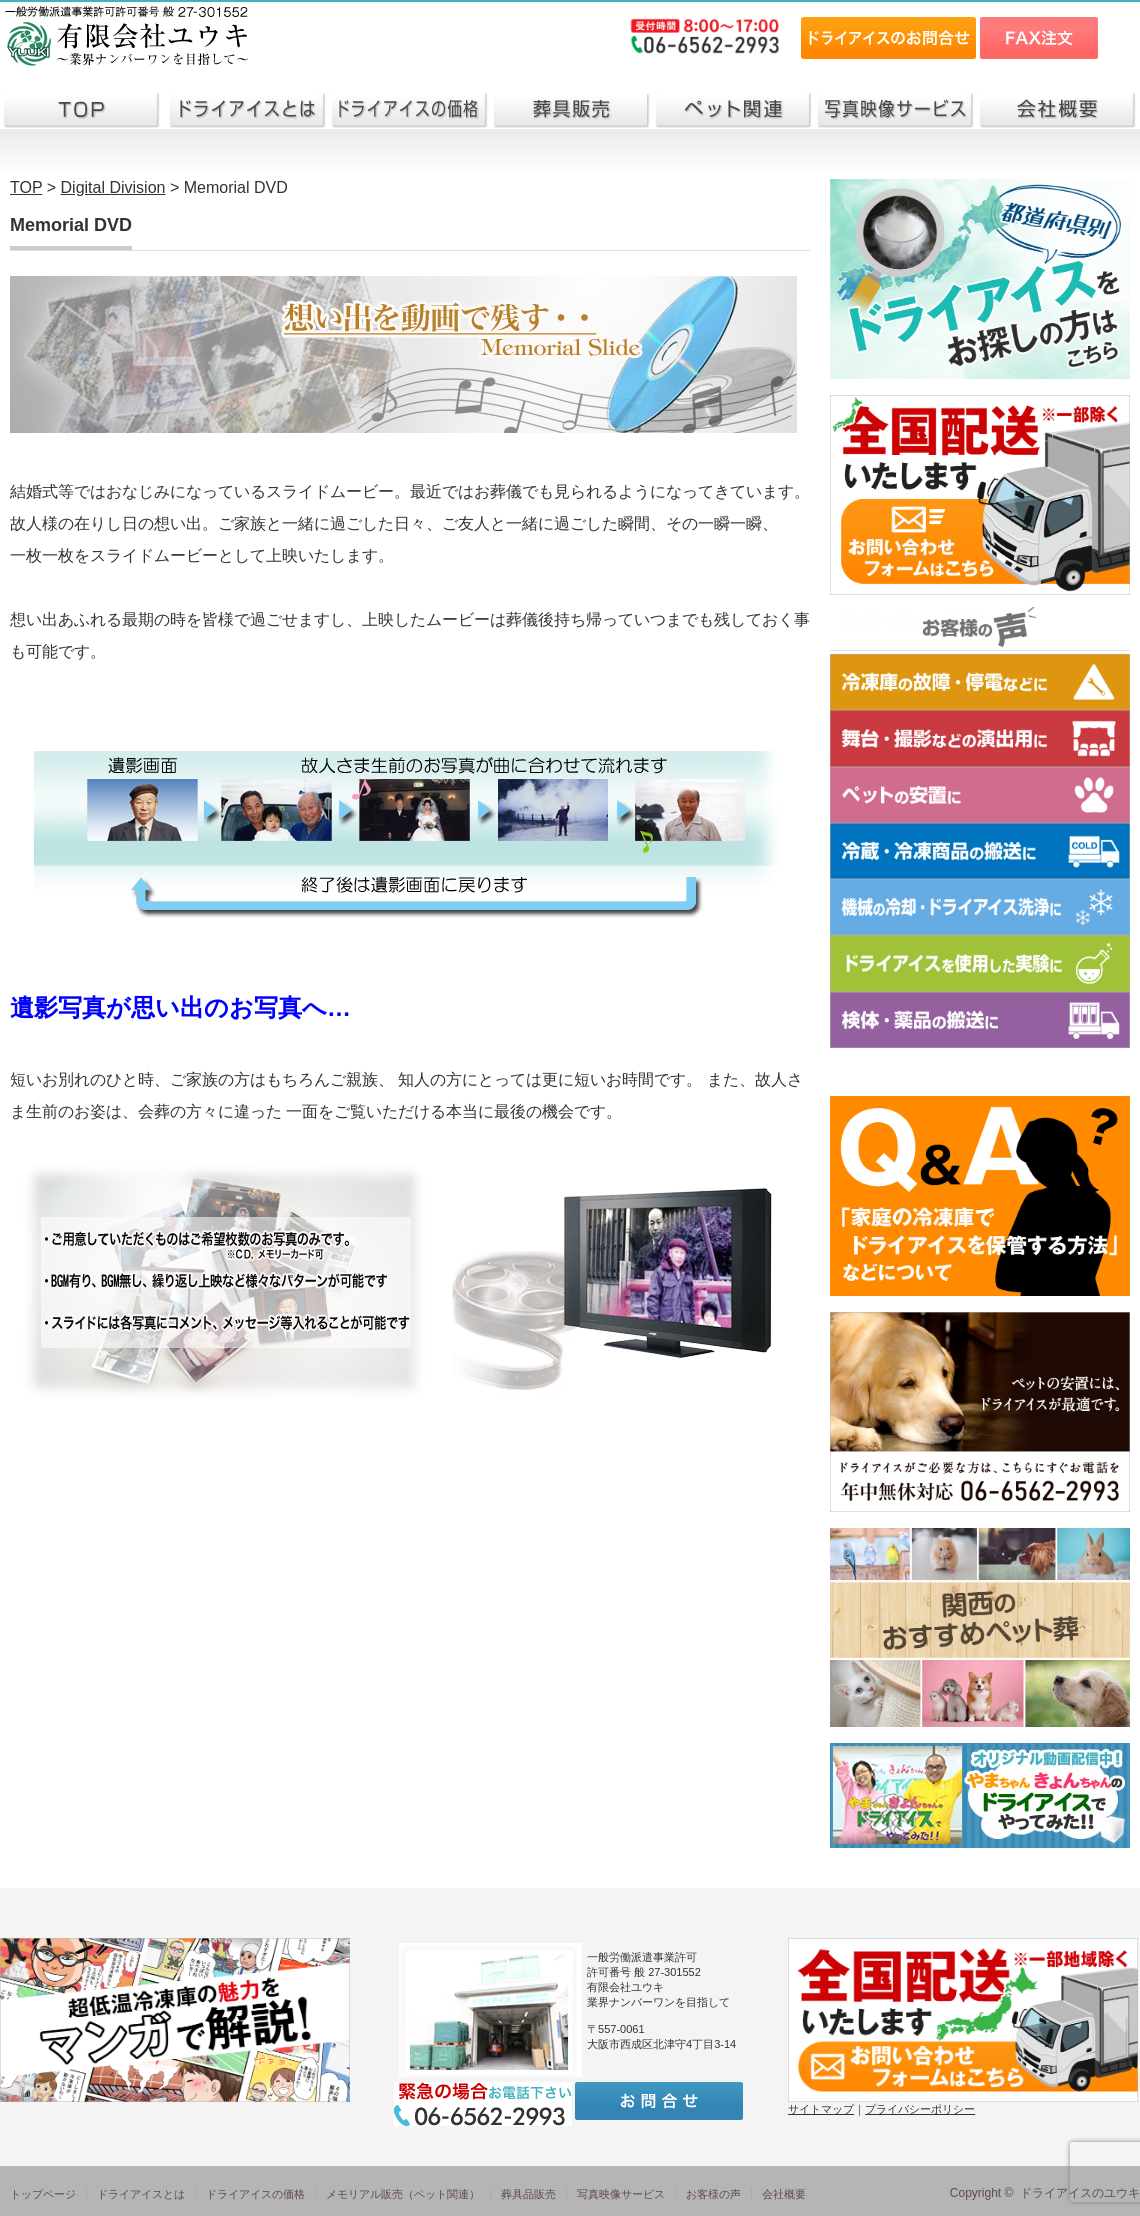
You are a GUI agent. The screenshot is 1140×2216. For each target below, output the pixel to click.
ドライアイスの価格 (255, 2194)
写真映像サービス (621, 2194)
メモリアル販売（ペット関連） (403, 2194)
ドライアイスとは (141, 2194)
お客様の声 (713, 2194)
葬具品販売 (528, 2194)
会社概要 (784, 2194)
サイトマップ (821, 2109)
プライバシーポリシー (920, 2109)
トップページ (43, 2194)
